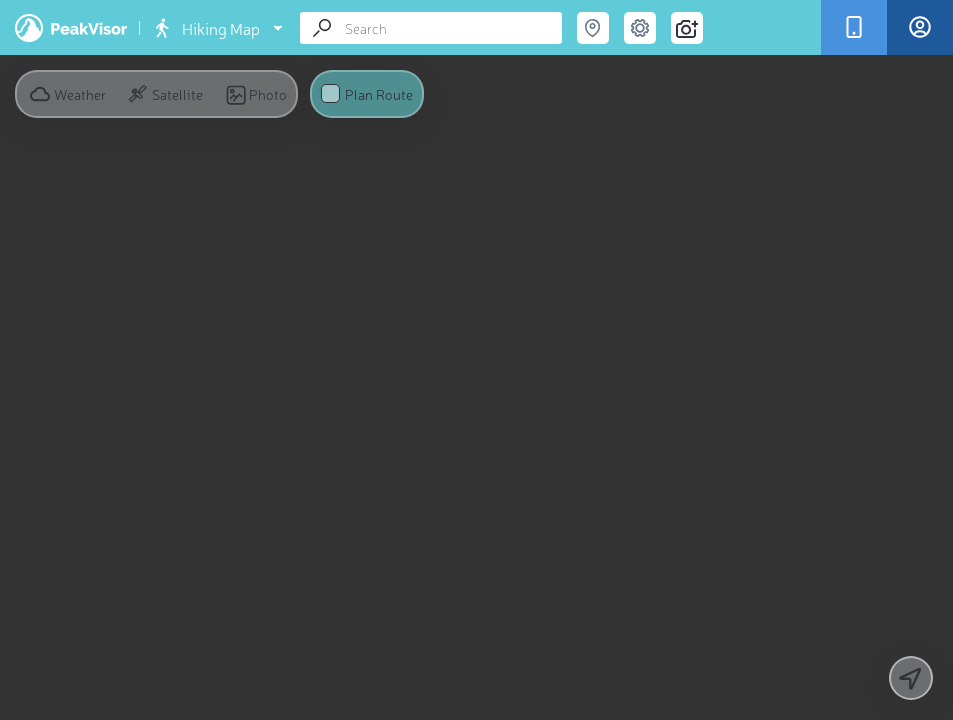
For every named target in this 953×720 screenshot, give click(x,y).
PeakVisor (71, 28)
